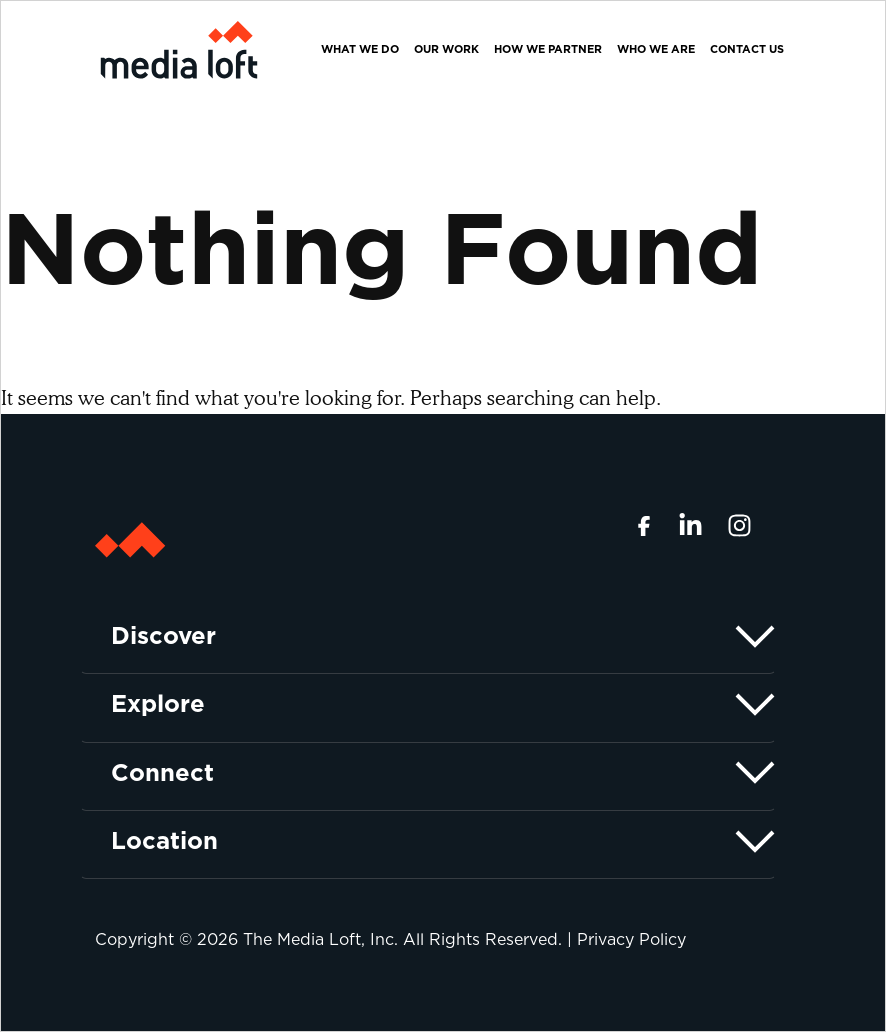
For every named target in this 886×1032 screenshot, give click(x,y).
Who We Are (656, 49)
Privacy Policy (631, 939)
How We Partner (548, 49)
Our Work (446, 49)
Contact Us (747, 49)
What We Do (360, 49)
